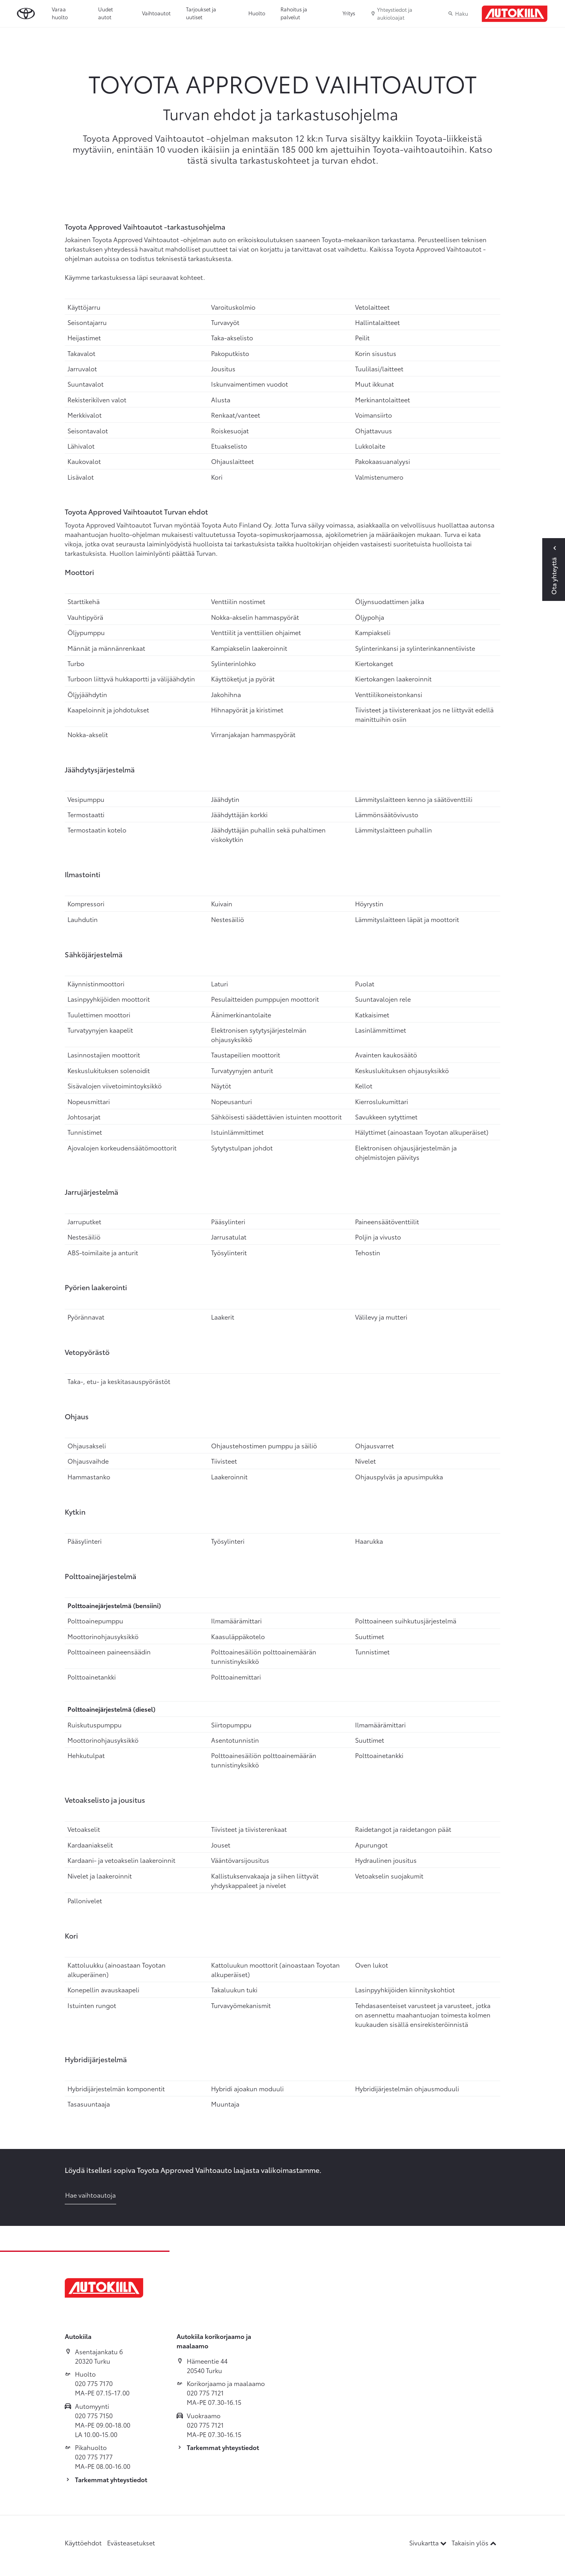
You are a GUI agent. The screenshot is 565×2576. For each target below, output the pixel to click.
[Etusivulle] (515, 13)
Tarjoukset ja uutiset (201, 12)
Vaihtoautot (156, 12)
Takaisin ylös (474, 2542)
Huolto (256, 12)
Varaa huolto (60, 12)
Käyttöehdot (83, 2542)
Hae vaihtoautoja (90, 2194)
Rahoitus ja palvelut (294, 12)
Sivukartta (428, 2542)
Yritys (349, 12)
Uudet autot (105, 12)
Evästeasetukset (131, 2542)
